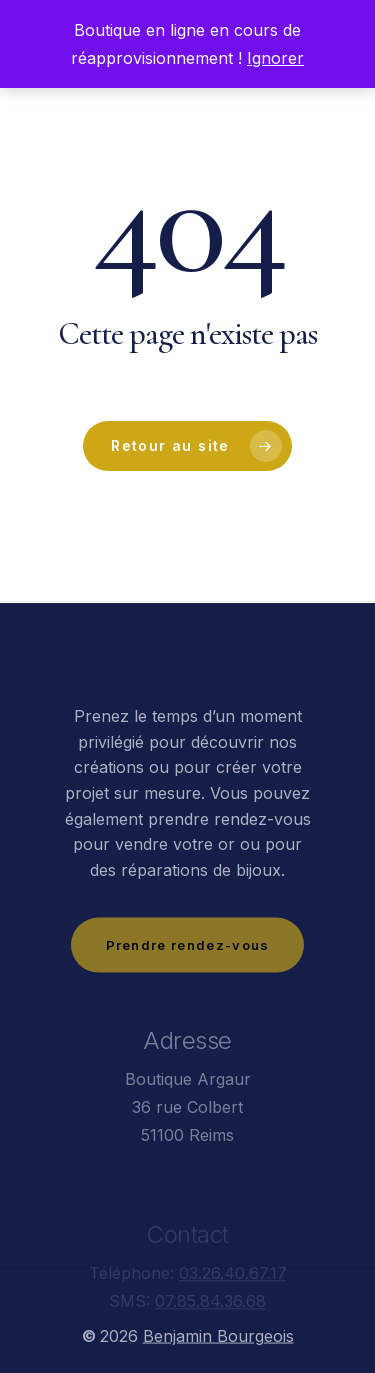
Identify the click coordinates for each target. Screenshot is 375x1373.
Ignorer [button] (275, 58)
